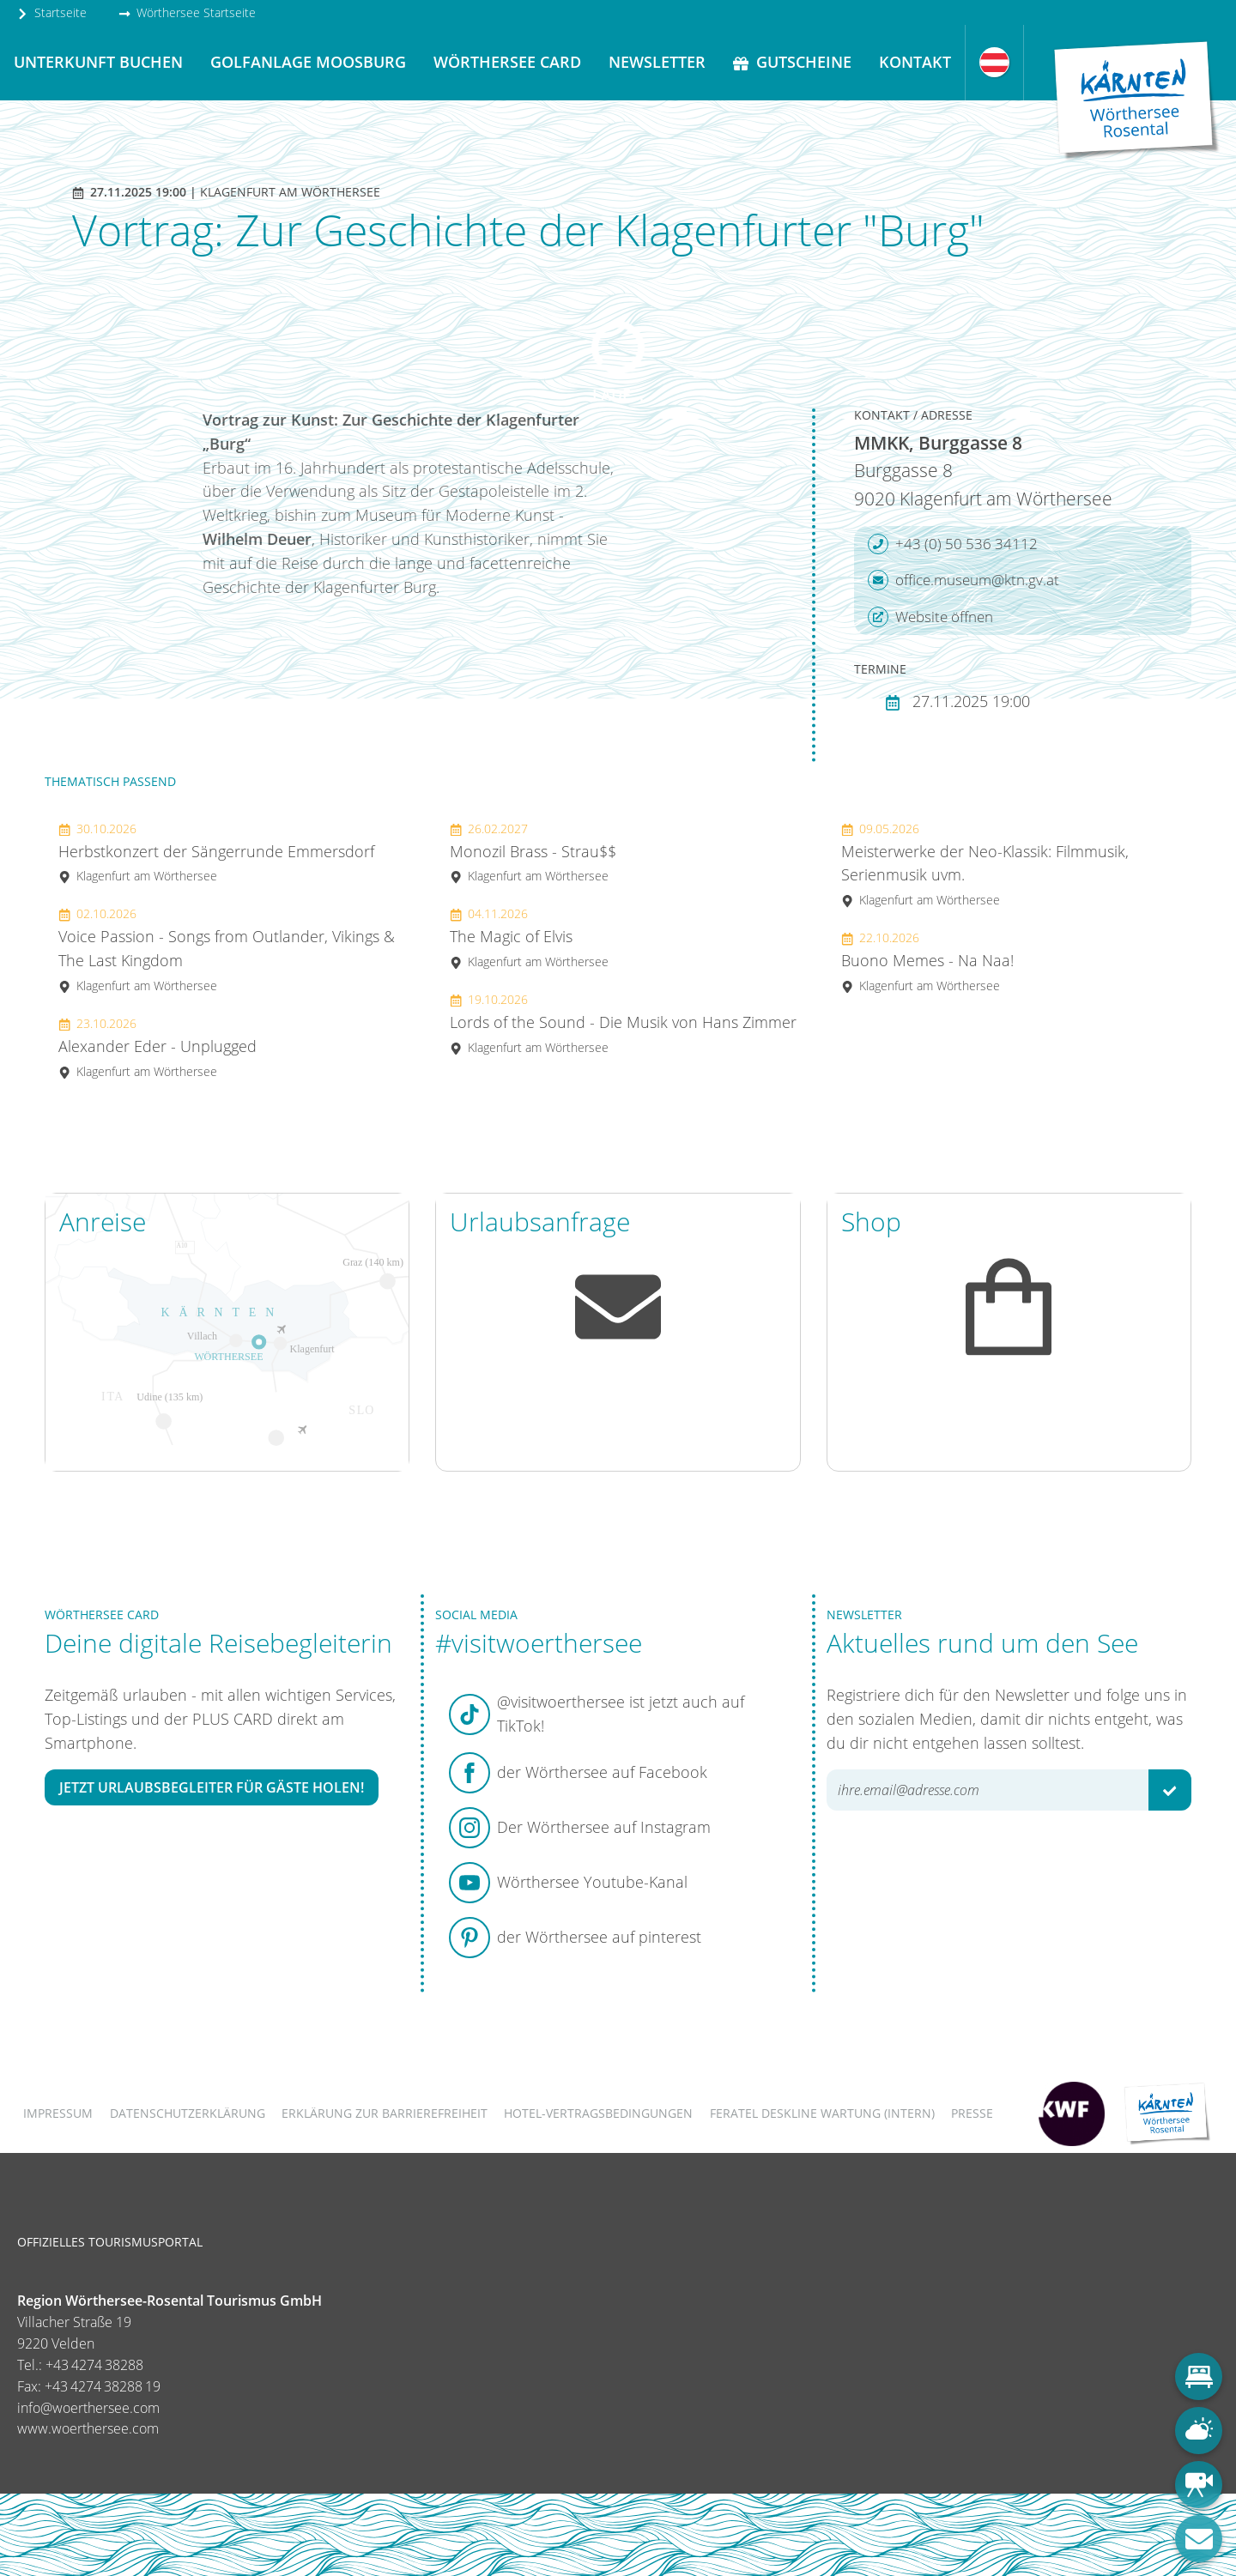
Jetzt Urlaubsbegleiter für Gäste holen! (211, 1787)
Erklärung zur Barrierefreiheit (385, 2113)
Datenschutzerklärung (187, 2113)
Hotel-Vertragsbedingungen (598, 2113)
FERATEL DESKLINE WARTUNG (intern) (822, 2113)
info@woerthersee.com (88, 2407)
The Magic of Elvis (529, 937)
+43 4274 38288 (94, 2364)
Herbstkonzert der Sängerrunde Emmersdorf (216, 852)
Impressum (58, 2113)
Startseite (51, 12)
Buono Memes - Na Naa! (927, 961)
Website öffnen (930, 617)
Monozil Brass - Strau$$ (533, 852)
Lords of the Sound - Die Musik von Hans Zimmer (623, 1023)
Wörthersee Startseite (187, 12)
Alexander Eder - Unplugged (157, 1047)
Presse (972, 2113)
